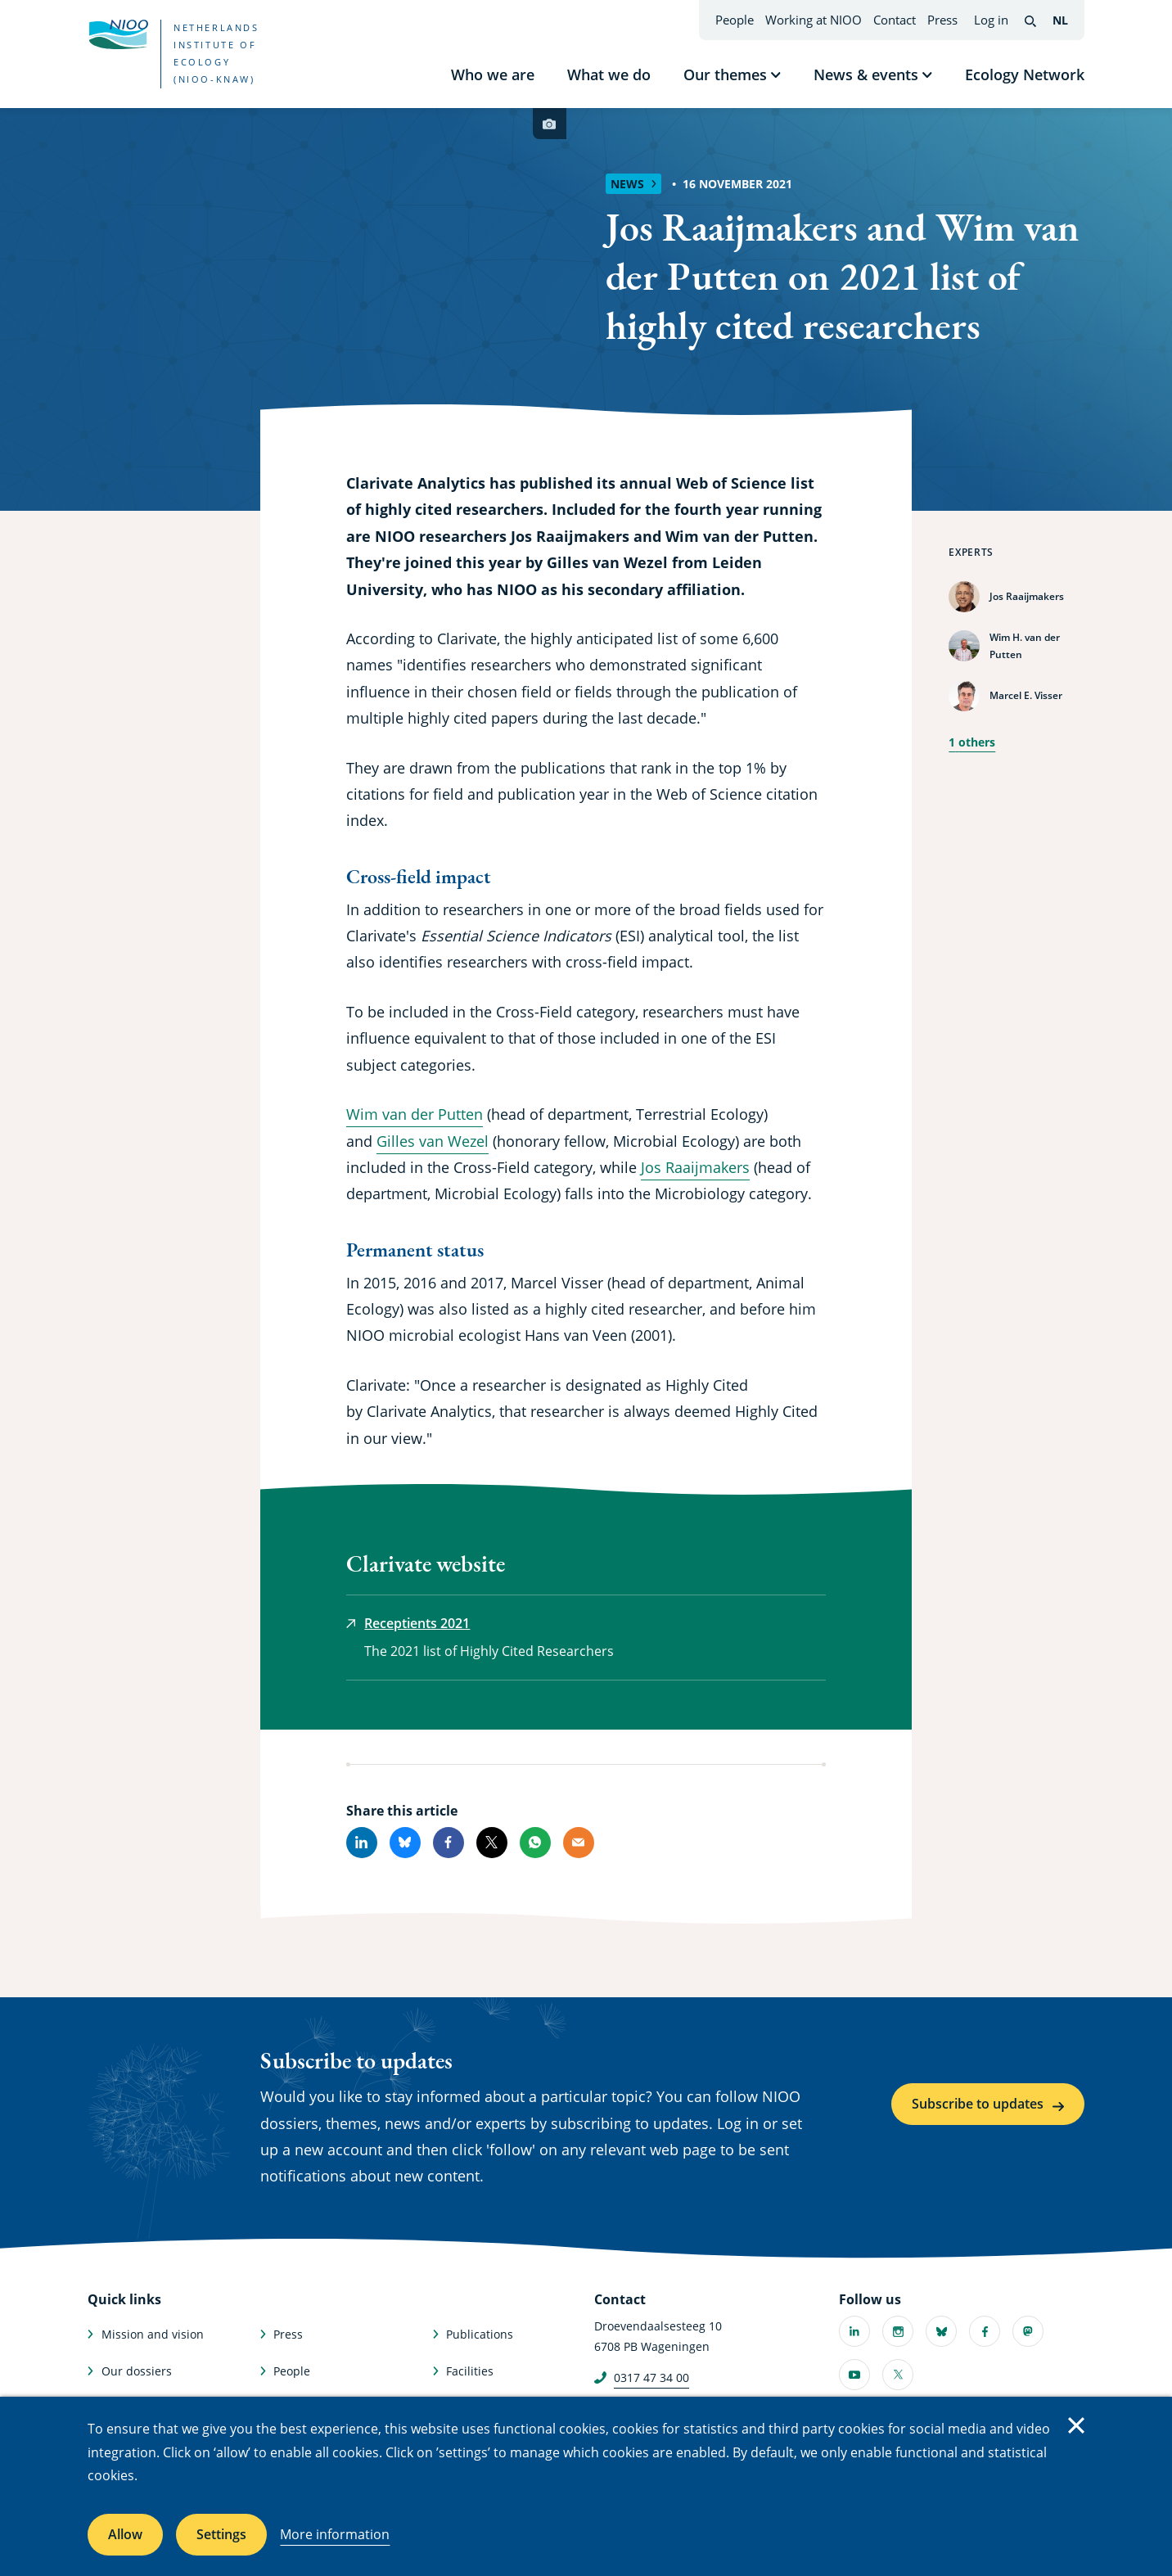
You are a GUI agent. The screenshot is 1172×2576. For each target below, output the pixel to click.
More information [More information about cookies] (335, 2534)
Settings (221, 2534)
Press (942, 19)
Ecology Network (1024, 74)
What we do (609, 74)
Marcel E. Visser (1025, 695)
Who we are (492, 74)
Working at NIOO (813, 19)
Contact (894, 19)
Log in (991, 19)
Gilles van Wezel (432, 1141)
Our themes (725, 74)
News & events (866, 74)
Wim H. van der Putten (1024, 646)
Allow (125, 2534)
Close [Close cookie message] (1076, 2425)
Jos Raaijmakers (1026, 596)
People (734, 19)
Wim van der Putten (414, 1114)
